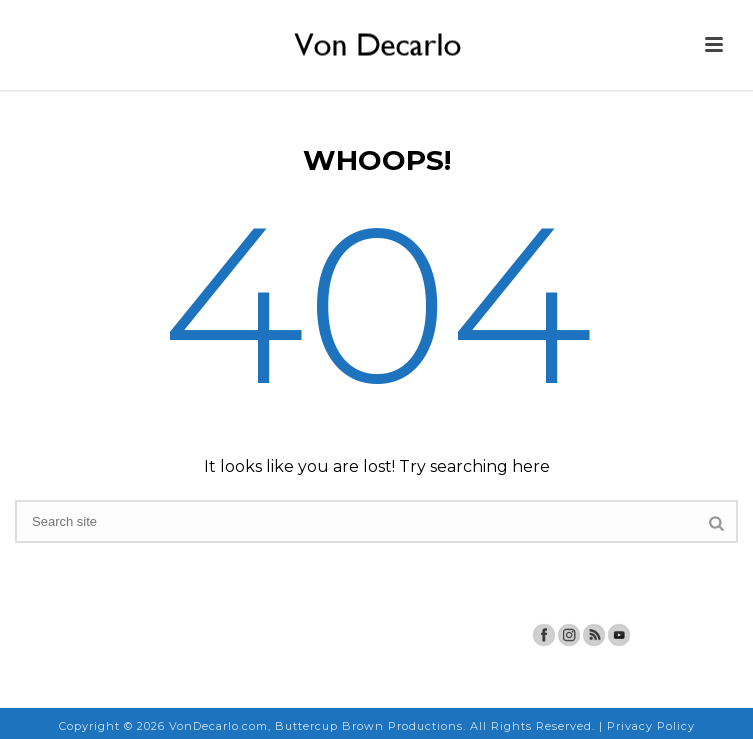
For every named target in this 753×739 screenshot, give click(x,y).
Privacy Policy (651, 726)
